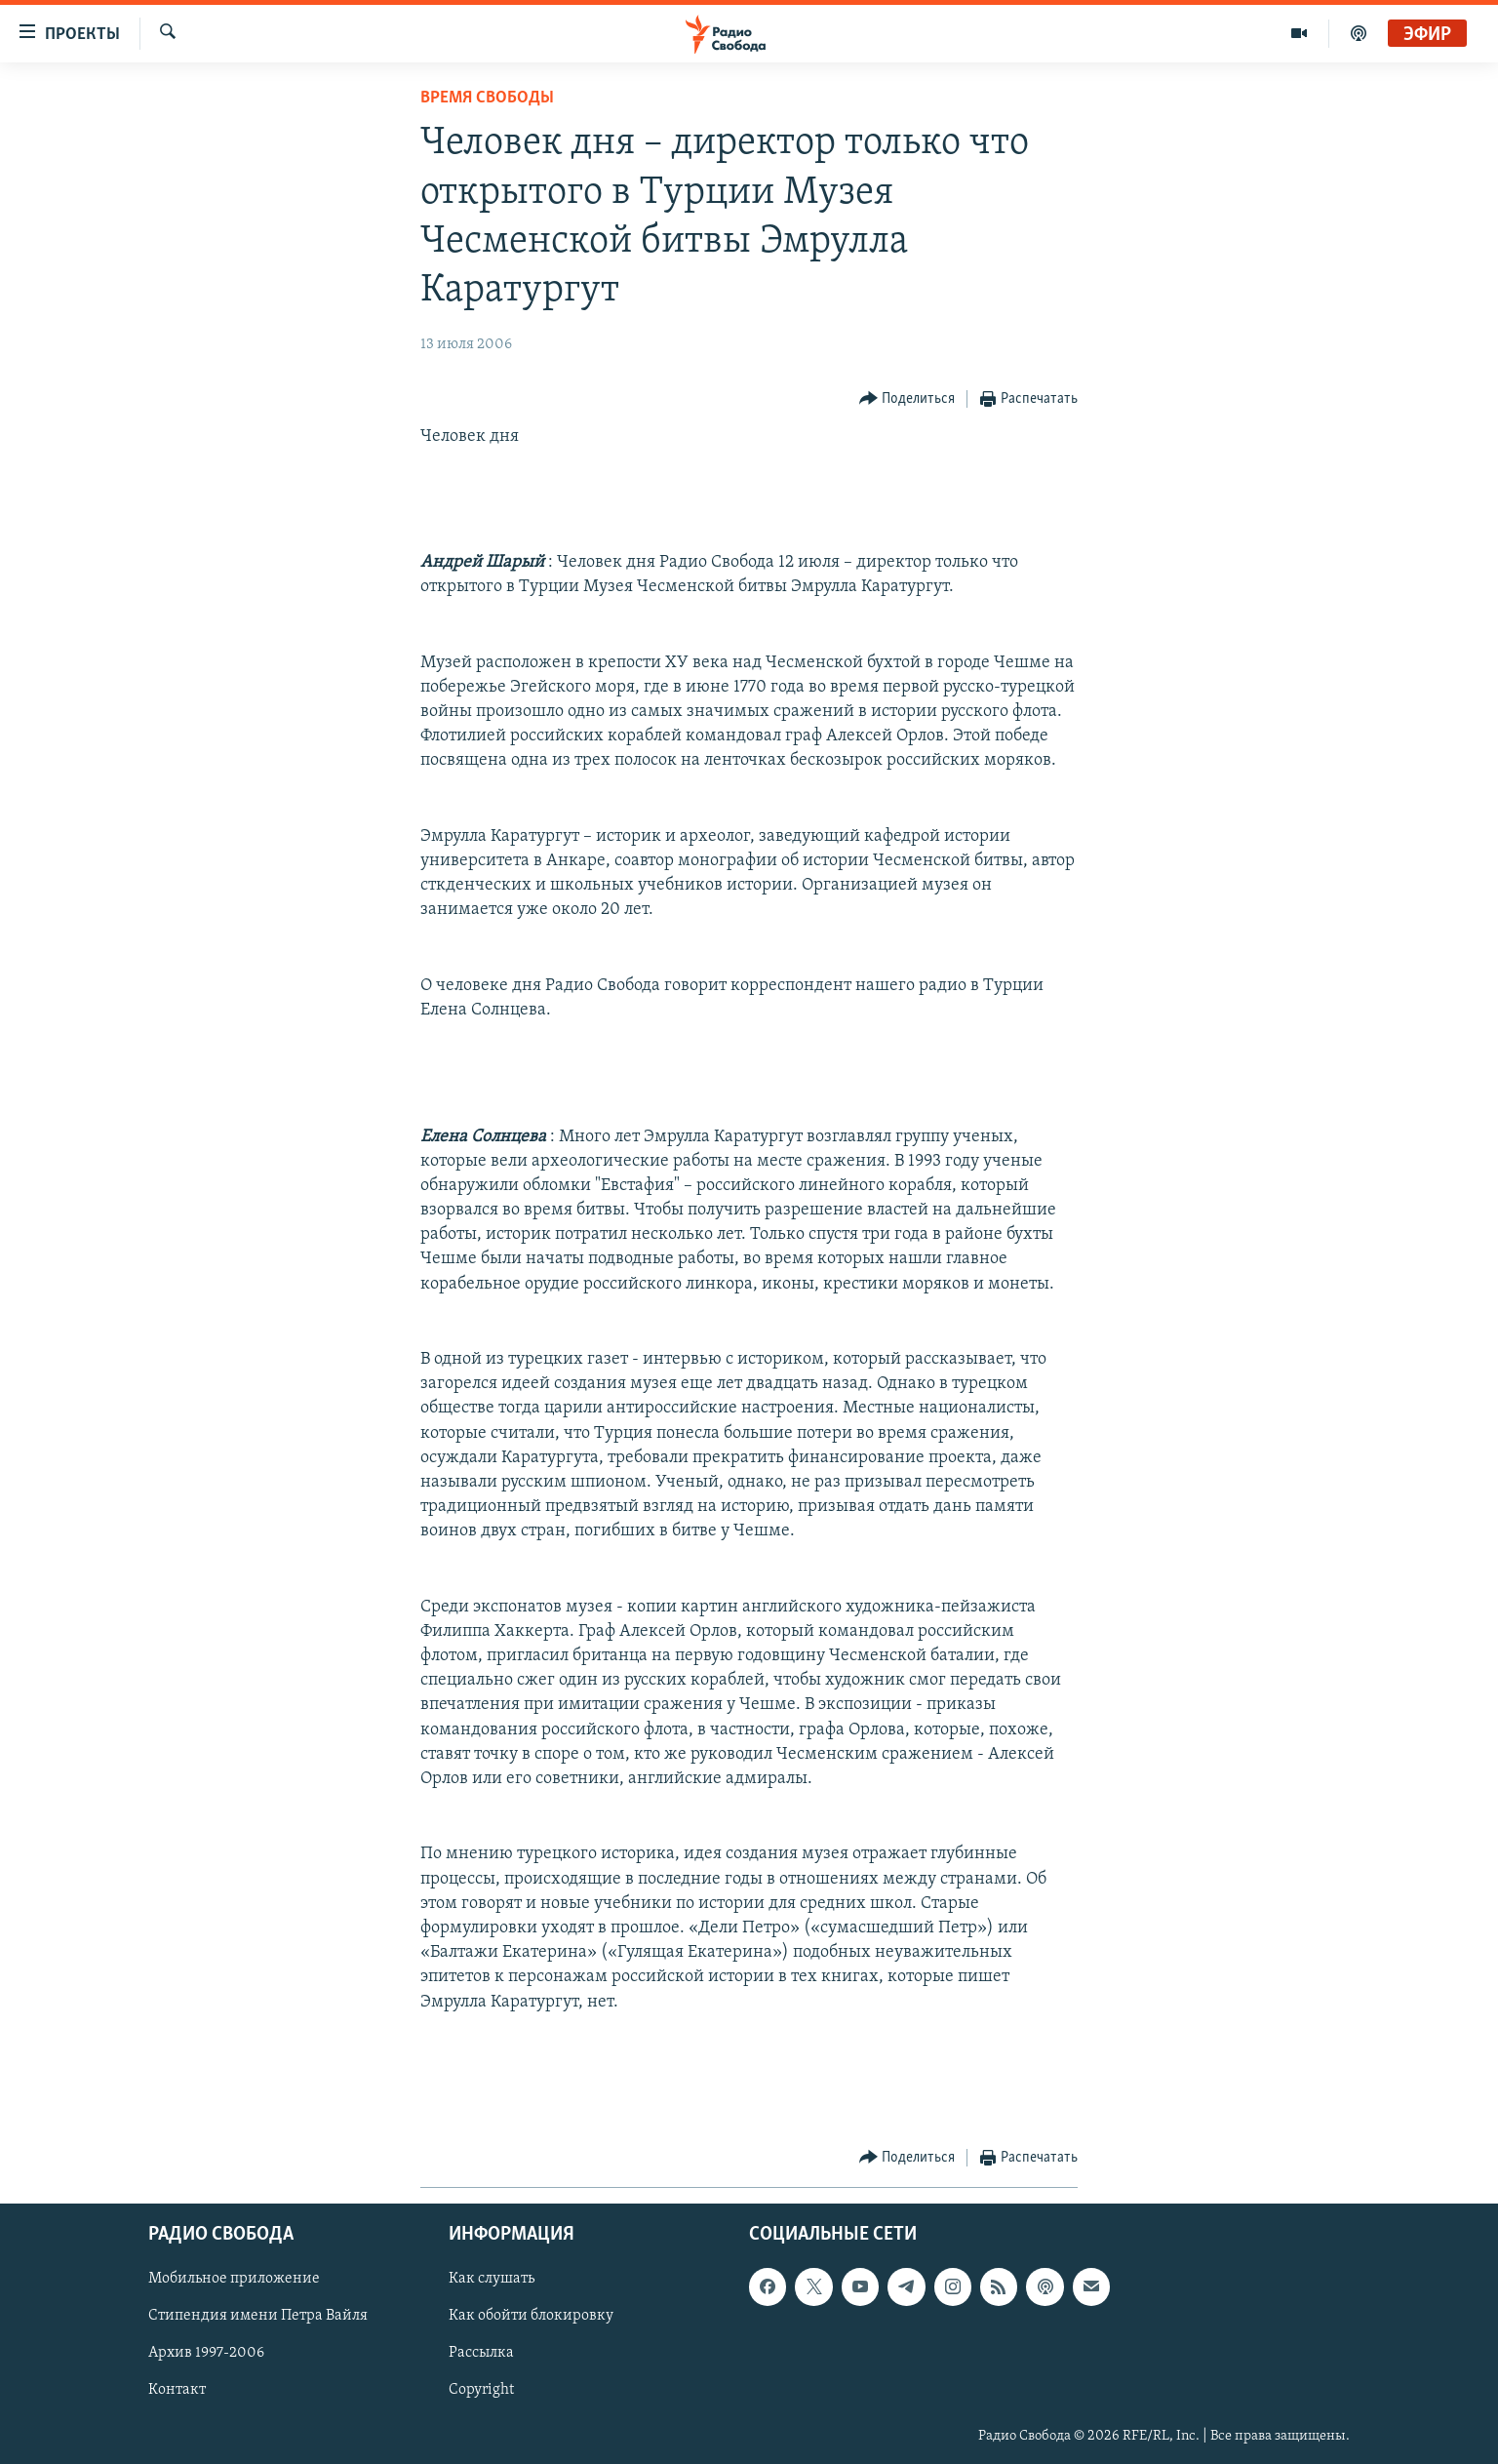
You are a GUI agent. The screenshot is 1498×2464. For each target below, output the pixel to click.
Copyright (481, 2391)
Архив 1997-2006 (206, 2354)
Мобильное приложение (234, 2279)
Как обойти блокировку (531, 2317)
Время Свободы (487, 98)
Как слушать (491, 2279)
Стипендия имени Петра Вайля (258, 2317)
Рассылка (481, 2354)
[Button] (907, 399)
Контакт (177, 2391)
